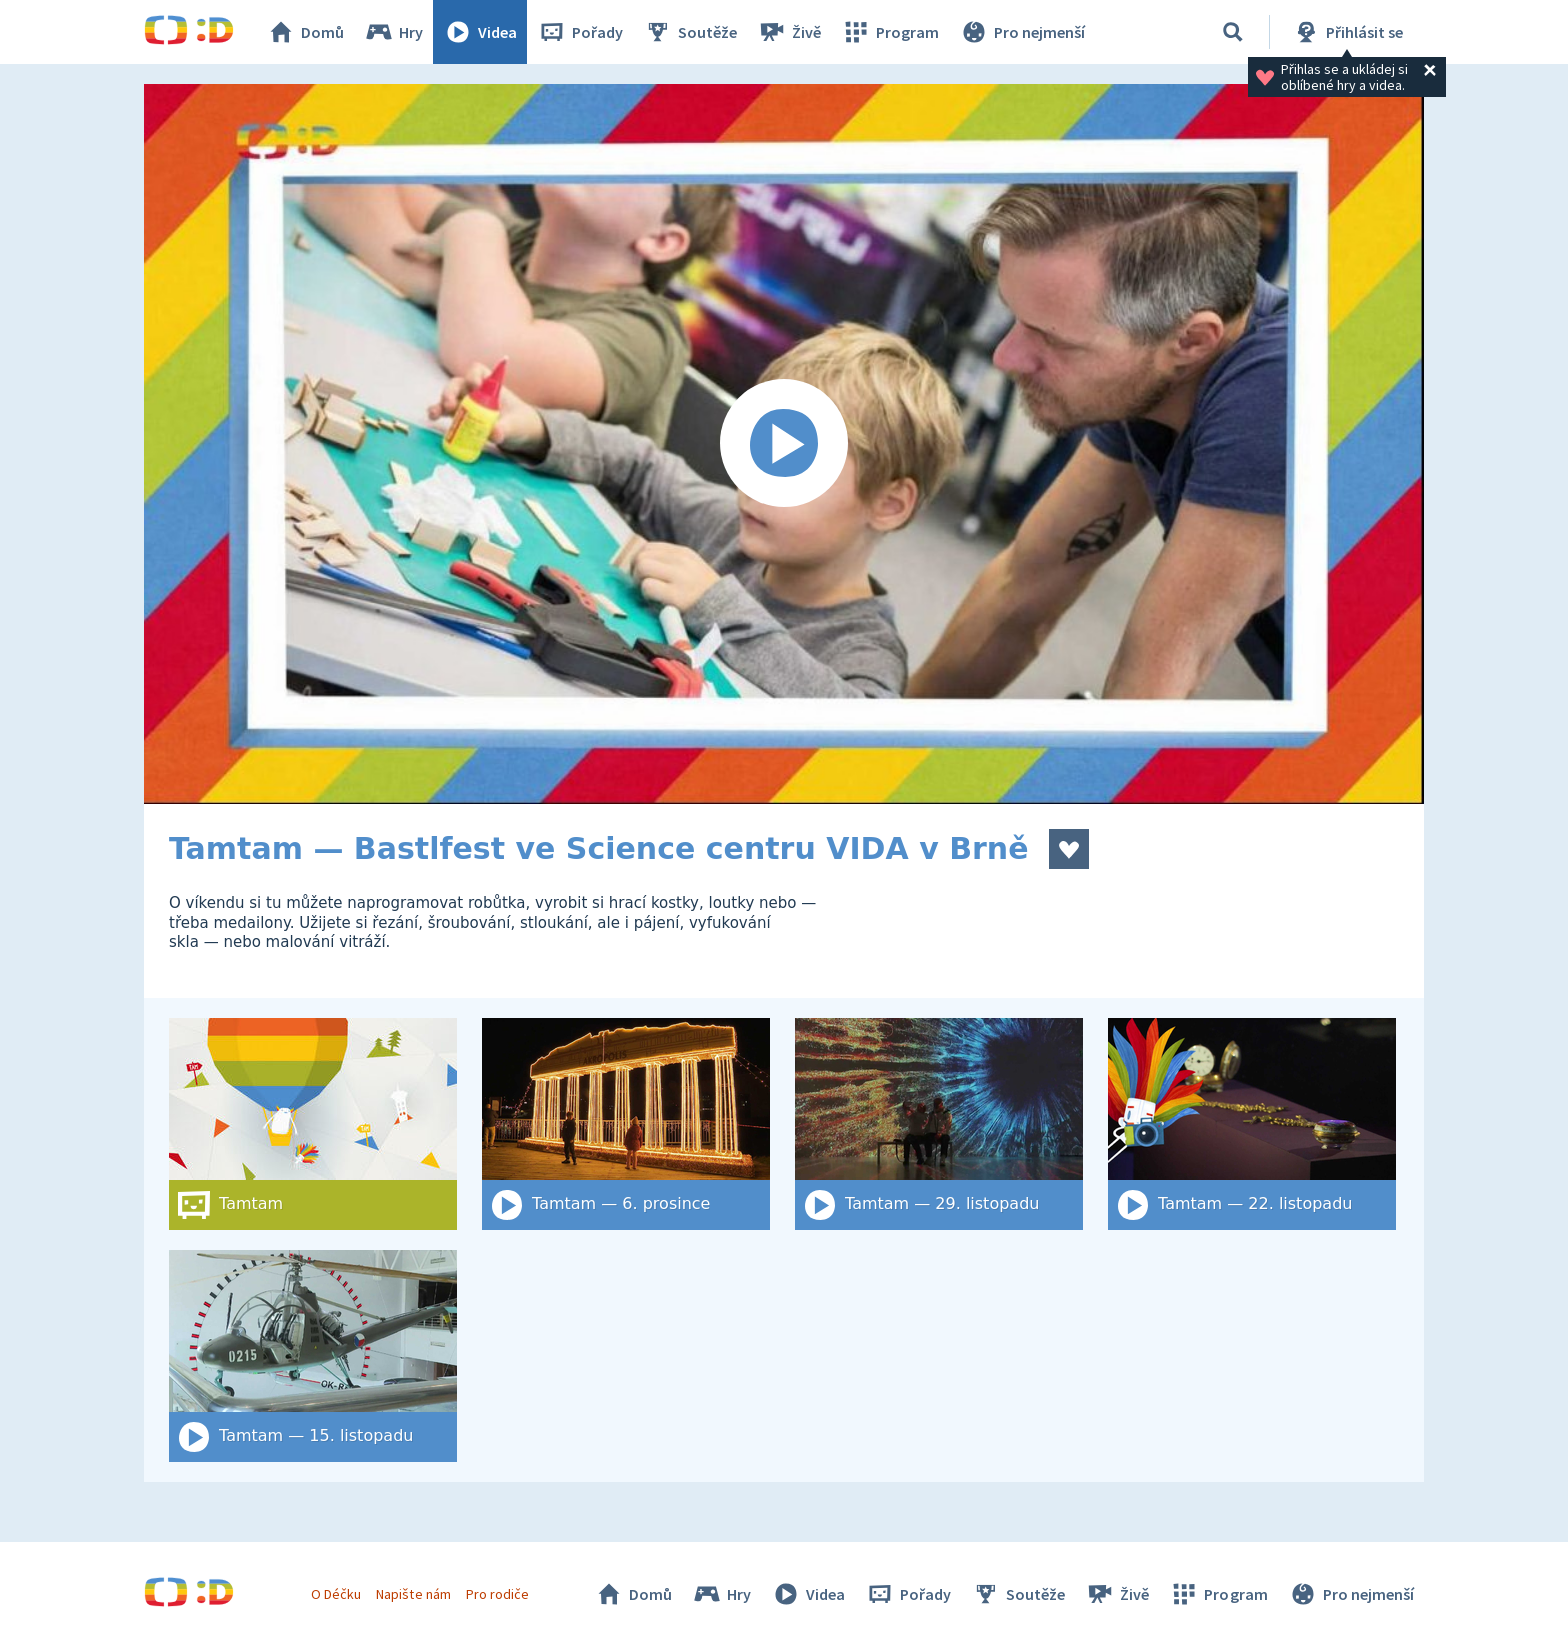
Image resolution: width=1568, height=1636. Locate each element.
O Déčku (336, 1594)
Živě (789, 32)
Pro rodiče (497, 1594)
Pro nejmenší (1022, 32)
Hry (393, 32)
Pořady (580, 32)
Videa (480, 32)
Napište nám (413, 1594)
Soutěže (690, 32)
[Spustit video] (784, 444)
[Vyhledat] (1233, 32)
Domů (305, 32)
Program (890, 32)
